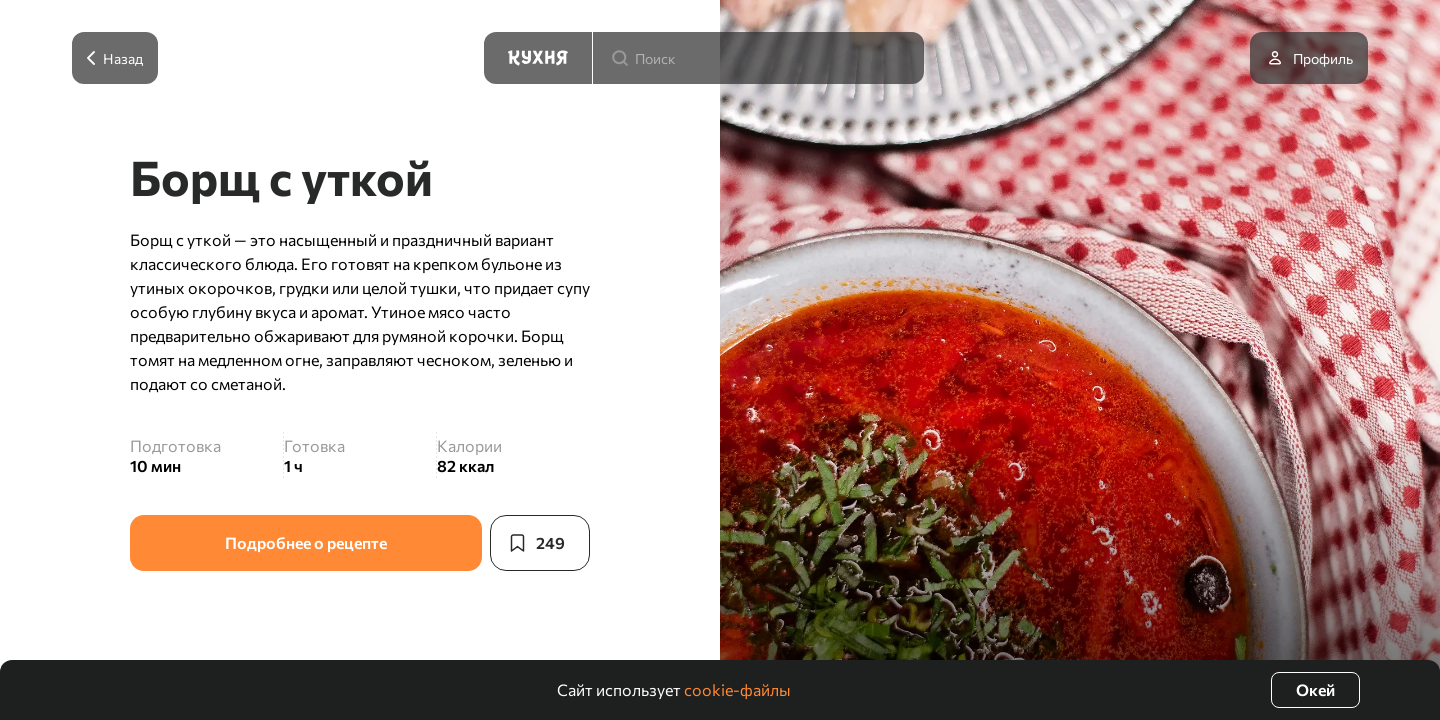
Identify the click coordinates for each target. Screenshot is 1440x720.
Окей (1315, 689)
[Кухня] (538, 58)
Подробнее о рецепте (306, 542)
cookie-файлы (737, 689)
